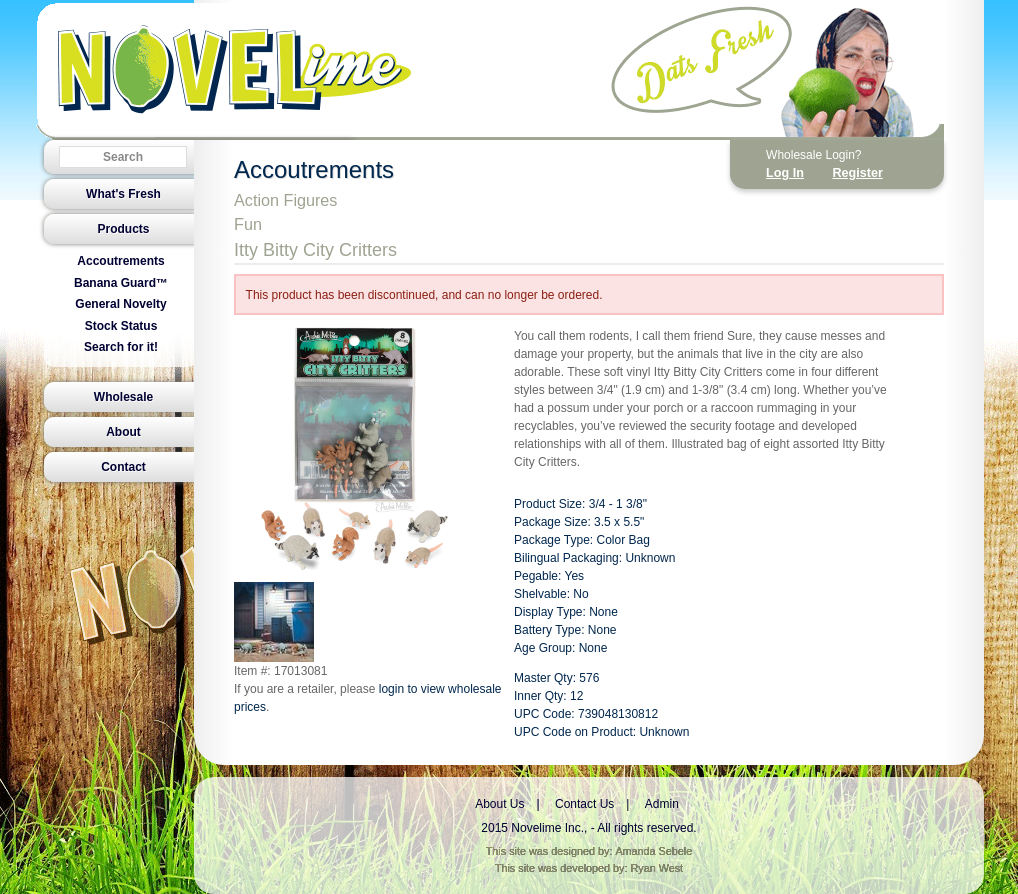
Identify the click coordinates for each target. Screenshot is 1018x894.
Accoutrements (120, 261)
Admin (662, 804)
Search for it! (121, 347)
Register (857, 173)
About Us (499, 804)
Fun (248, 224)
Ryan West (657, 868)
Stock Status (121, 326)
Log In (785, 173)
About (123, 432)
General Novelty (120, 304)
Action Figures (285, 200)
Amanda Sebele (653, 851)
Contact (123, 467)
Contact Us (584, 804)
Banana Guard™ (121, 283)
